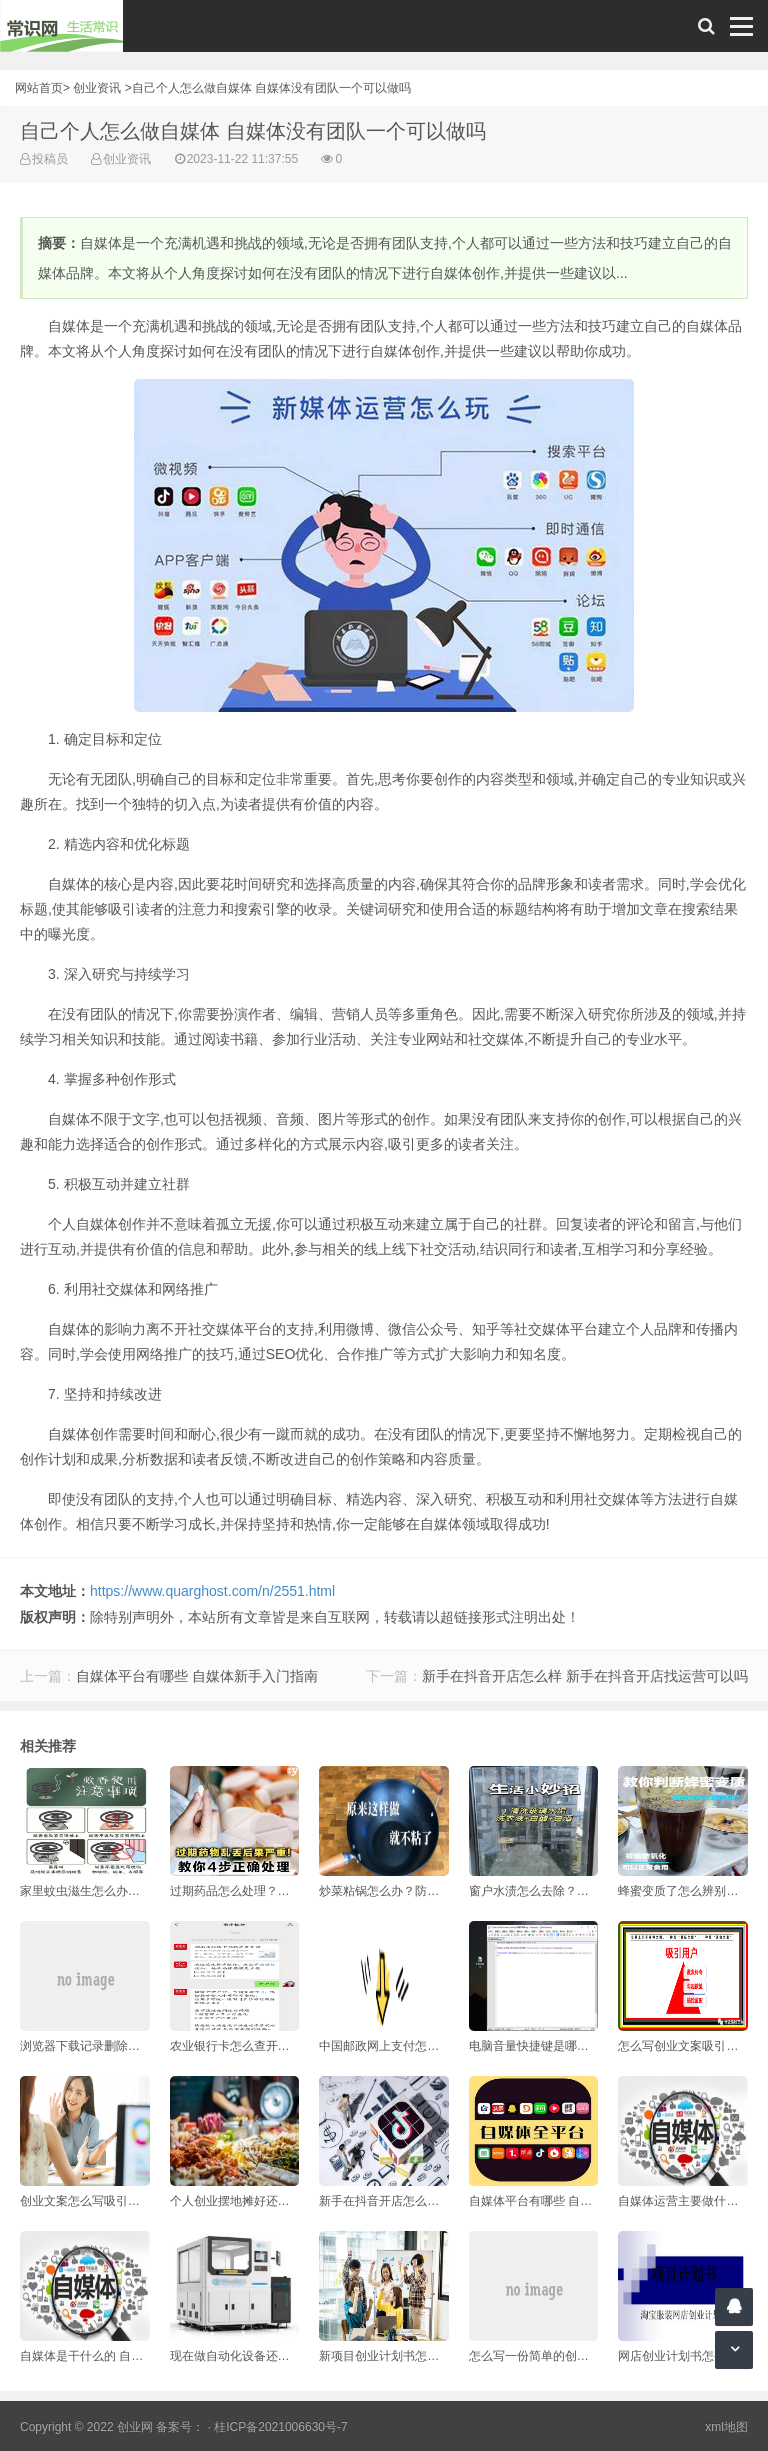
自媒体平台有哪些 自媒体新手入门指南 (197, 1676)
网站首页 (39, 88)
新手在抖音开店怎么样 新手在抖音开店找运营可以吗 (585, 1676)
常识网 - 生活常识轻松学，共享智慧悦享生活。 (61, 26)
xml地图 (726, 2427)
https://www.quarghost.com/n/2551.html (212, 1591)
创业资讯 (97, 88)
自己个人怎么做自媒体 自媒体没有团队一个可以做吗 (271, 88)
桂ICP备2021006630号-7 (280, 2427)
